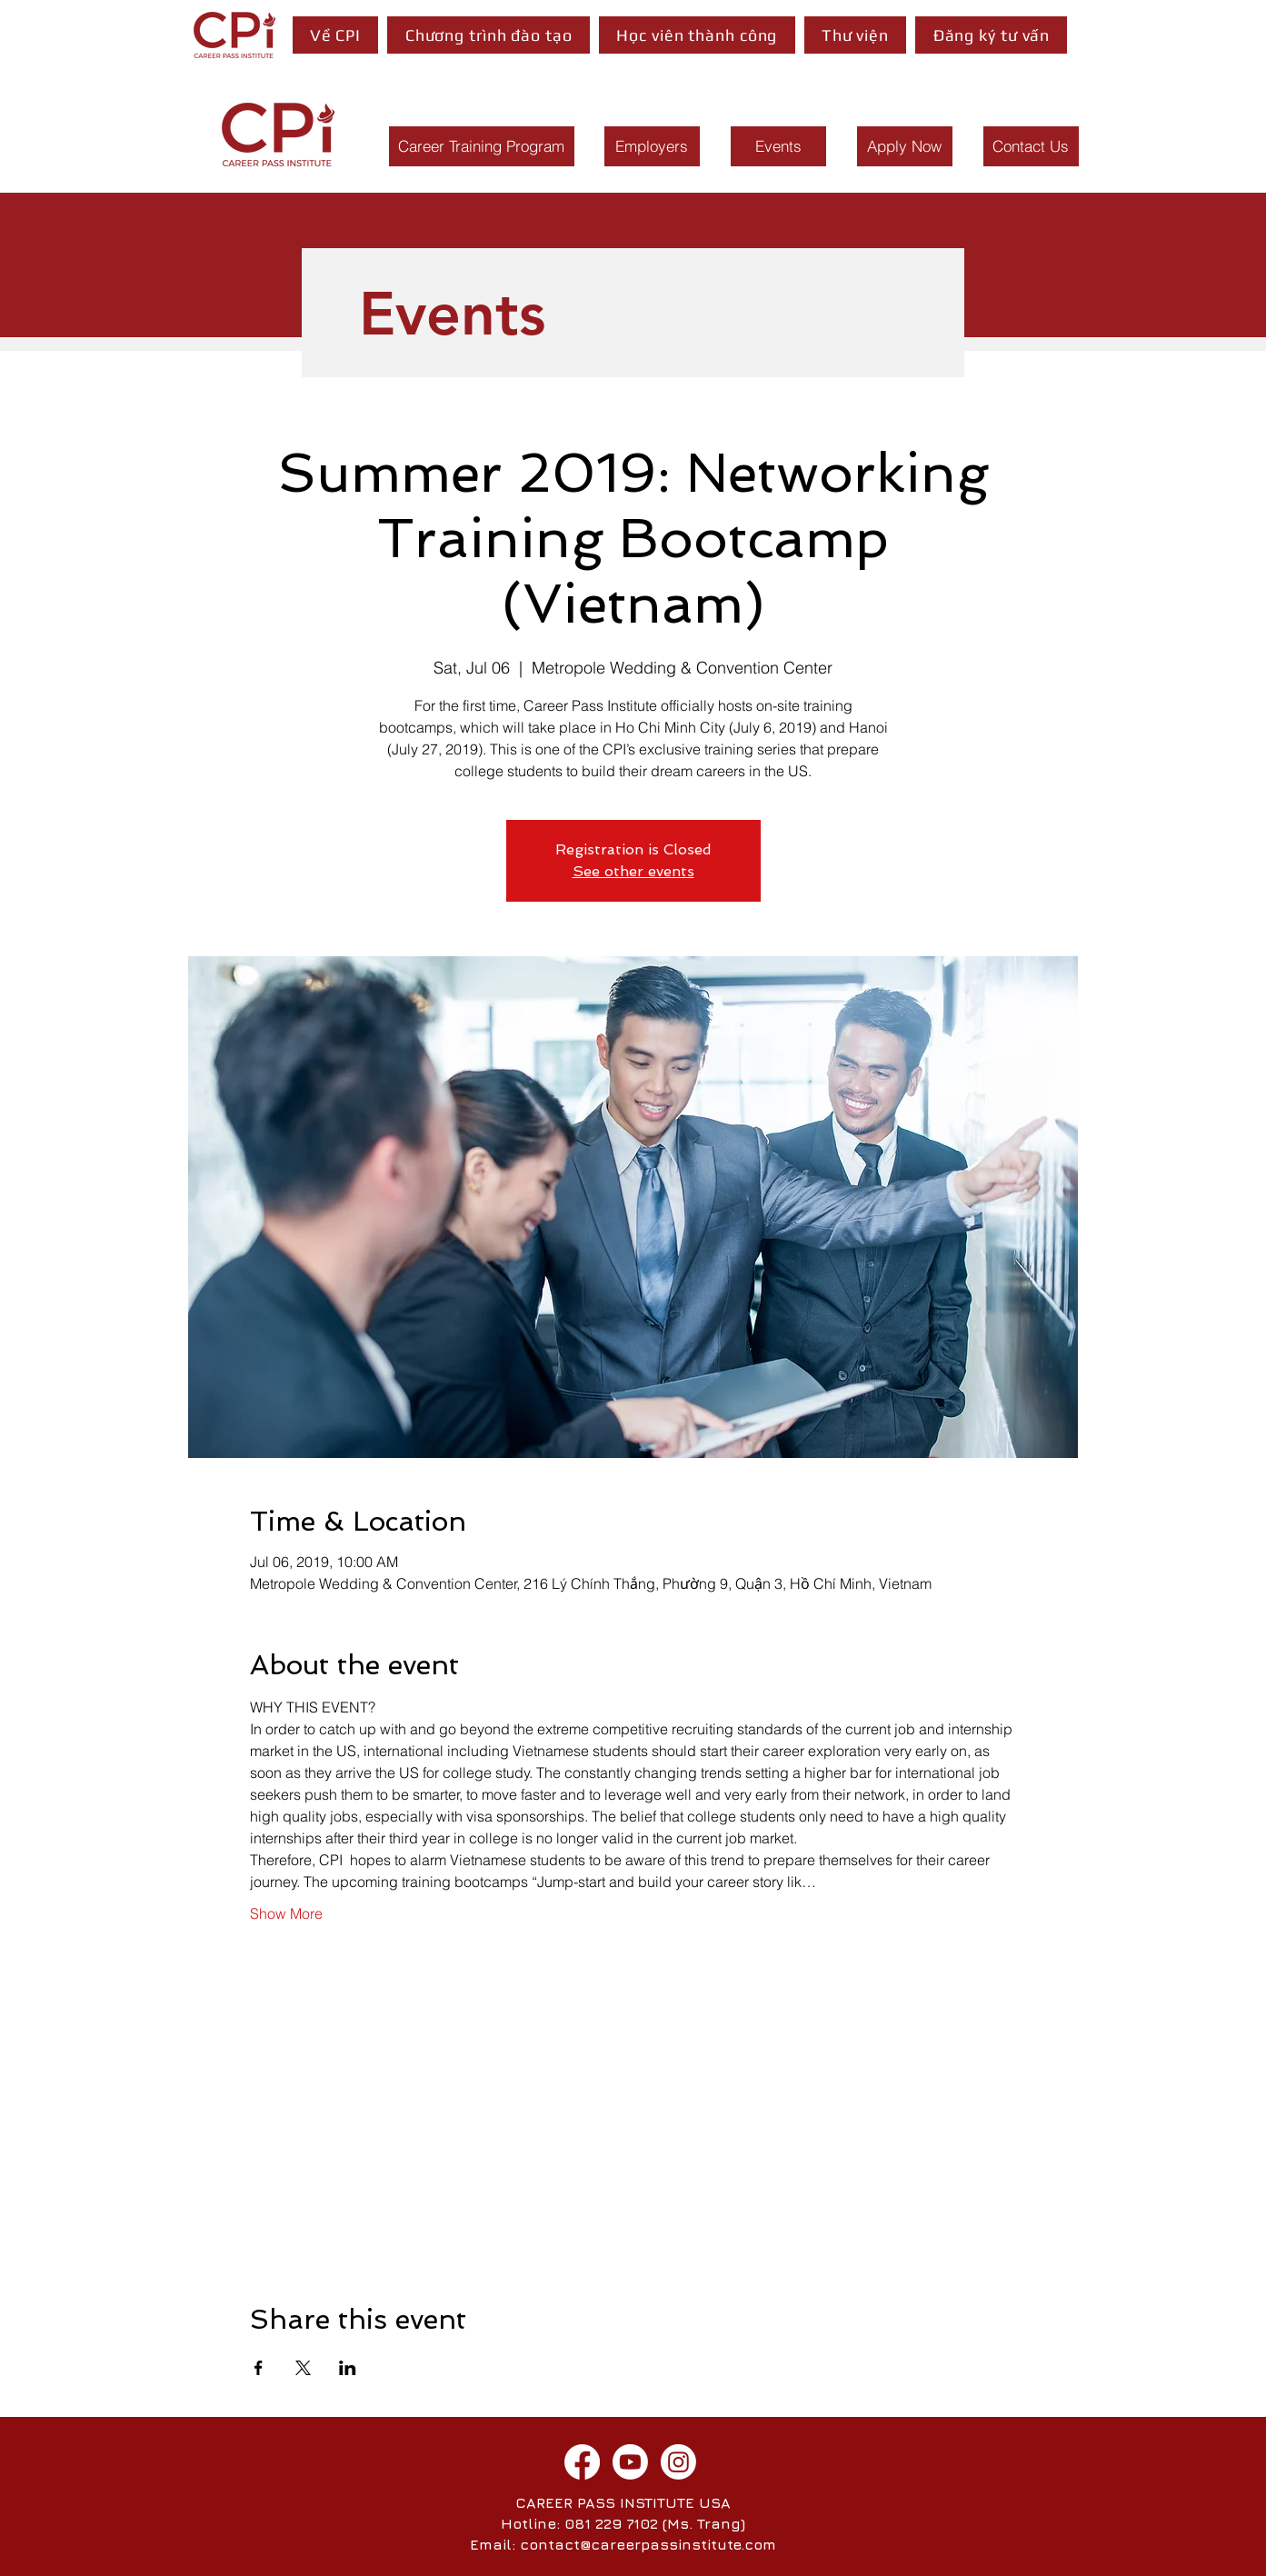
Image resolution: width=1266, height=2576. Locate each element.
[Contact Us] (1031, 146)
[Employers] (652, 146)
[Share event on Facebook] (258, 2368)
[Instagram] (678, 2462)
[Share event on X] (303, 2368)
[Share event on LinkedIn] (347, 2368)
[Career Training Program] (481, 146)
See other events (633, 871)
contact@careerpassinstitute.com (648, 2544)
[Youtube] (630, 2462)
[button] (336, 35)
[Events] (778, 146)
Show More (286, 1913)
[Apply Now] (904, 146)
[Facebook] (582, 2462)
